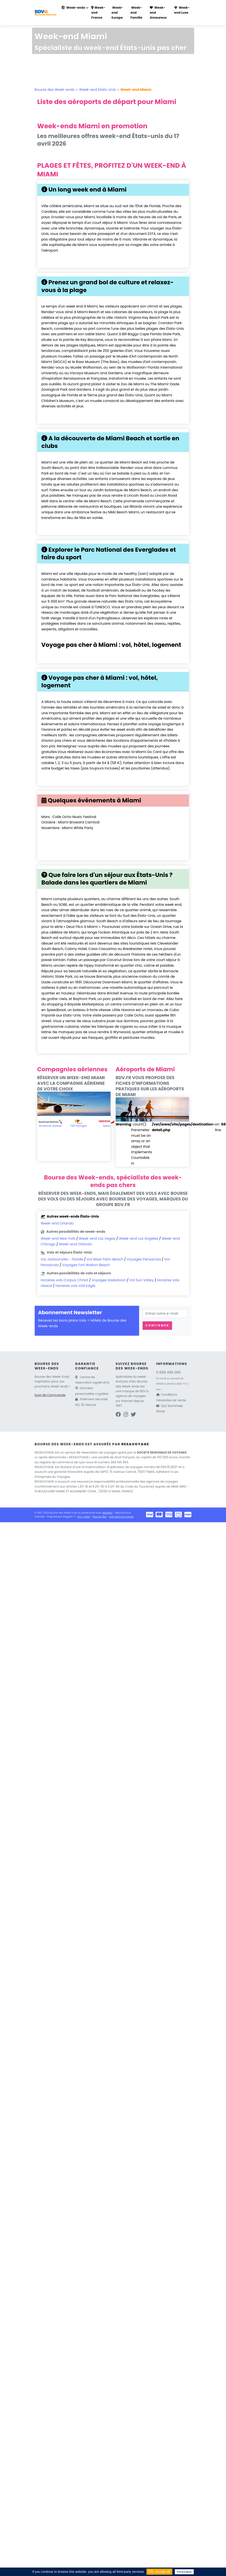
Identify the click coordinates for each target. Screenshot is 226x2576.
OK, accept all (159, 2571)
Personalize (184, 2571)
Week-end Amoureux (158, 12)
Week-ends (73, 7)
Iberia (106, 1126)
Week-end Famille (136, 12)
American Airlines (50, 1126)
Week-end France (98, 12)
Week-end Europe (117, 12)
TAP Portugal (78, 1126)
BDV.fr (144, 1391)
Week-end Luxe (182, 10)
